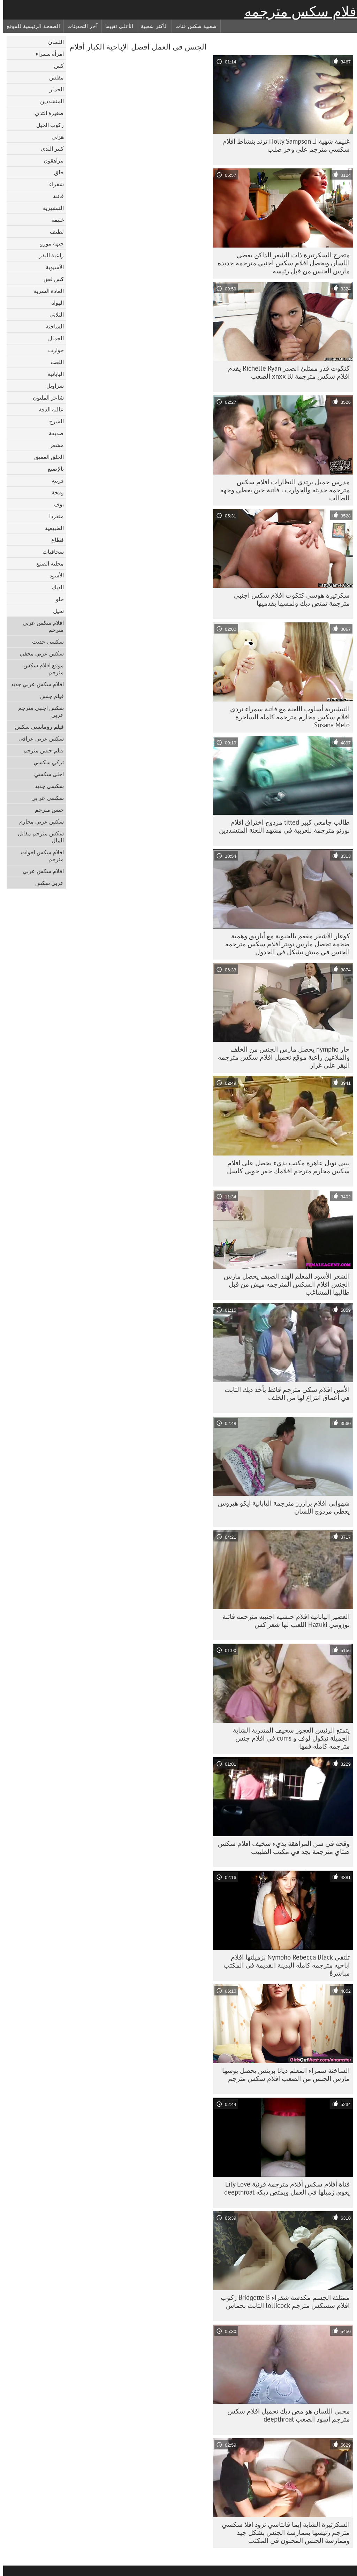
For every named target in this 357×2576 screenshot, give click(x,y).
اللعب (54, 361)
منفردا (53, 516)
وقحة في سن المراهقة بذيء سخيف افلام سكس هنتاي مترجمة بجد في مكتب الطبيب (281, 1847)
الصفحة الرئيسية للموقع (30, 26)
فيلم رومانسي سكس (36, 726)
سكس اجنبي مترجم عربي (38, 711)
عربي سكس (46, 882)
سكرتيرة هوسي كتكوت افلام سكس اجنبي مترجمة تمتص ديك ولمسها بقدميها (289, 599)
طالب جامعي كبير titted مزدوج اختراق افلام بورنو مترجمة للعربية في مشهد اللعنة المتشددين (281, 826)
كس (56, 65)
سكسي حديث (45, 641)
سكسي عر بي (44, 797)
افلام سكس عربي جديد (34, 684)
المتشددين (49, 101)
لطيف (54, 231)
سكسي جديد (46, 785)
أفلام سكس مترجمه (299, 11)
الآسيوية (52, 267)
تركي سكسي (45, 762)
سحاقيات (50, 551)
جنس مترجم (46, 809)
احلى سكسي (46, 774)
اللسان (53, 41)
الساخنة (52, 326)
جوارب (53, 350)
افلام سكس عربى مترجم (40, 626)
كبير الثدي (49, 148)
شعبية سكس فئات (193, 26)
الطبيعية (51, 527)
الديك (55, 587)
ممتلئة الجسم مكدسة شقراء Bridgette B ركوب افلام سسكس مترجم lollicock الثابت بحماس (282, 2301)
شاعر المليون (45, 397)
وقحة (54, 492)
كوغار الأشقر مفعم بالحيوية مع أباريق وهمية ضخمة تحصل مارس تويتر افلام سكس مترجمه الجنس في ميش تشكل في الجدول (284, 944)
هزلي (54, 136)
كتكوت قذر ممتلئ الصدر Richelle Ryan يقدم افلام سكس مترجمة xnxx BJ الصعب (286, 372)
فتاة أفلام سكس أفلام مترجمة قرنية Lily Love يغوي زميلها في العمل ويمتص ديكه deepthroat (284, 2188)
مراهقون (50, 160)
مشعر (54, 444)
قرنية (54, 480)
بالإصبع (53, 468)
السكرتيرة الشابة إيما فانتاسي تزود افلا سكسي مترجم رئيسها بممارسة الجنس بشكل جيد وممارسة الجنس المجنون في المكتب (283, 2532)
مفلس (53, 77)
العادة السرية (46, 290)
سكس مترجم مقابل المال (38, 837)
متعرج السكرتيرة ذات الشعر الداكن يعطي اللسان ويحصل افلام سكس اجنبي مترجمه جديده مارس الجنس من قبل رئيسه (280, 263)
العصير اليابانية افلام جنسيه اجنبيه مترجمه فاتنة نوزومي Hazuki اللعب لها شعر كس (283, 1620)
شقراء (53, 184)
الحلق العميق (46, 456)
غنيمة (54, 219)
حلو (57, 599)
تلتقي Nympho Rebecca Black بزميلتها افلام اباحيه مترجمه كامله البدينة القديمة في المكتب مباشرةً (283, 1965)
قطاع (54, 539)
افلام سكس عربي (40, 870)
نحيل (55, 610)
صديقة (53, 433)
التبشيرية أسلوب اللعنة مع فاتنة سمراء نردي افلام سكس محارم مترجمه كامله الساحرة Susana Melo (287, 717)
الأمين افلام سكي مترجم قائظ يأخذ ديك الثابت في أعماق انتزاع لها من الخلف (284, 1393)
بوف (56, 504)
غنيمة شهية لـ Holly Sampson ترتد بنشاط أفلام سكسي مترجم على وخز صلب (283, 145)
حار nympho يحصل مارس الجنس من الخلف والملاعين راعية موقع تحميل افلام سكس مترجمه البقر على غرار (281, 1057)
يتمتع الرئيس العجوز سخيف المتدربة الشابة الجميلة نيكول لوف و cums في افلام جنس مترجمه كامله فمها (288, 1738)
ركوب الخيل (47, 124)
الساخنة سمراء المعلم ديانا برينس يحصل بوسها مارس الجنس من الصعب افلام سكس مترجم (283, 2074)
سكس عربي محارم (38, 821)
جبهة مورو (49, 243)
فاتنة (55, 195)
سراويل (52, 385)
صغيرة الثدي (46, 112)
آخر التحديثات (79, 26)
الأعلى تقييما (116, 26)
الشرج (53, 421)
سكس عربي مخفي (39, 653)
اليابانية (53, 373)
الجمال (53, 338)
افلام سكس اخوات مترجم (39, 856)
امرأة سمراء (46, 53)
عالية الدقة (48, 409)
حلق (56, 172)
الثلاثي (53, 314)
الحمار (53, 89)
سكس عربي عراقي (38, 738)
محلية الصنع (47, 563)
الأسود (53, 575)
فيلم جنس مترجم (40, 750)
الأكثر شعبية (151, 26)
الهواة (54, 302)
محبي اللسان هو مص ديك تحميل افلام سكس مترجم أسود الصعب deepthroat (285, 2415)
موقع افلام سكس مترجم (40, 669)
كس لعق (50, 278)
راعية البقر (48, 255)
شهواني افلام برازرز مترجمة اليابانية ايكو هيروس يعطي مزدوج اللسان (281, 1507)
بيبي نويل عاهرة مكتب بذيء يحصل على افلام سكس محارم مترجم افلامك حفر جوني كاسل (285, 1167)
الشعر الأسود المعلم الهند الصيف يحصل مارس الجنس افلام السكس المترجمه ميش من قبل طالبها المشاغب (284, 1284)
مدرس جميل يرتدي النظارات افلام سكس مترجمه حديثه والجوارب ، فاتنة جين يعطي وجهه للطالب (282, 490)
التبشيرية (50, 207)
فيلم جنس (49, 695)
